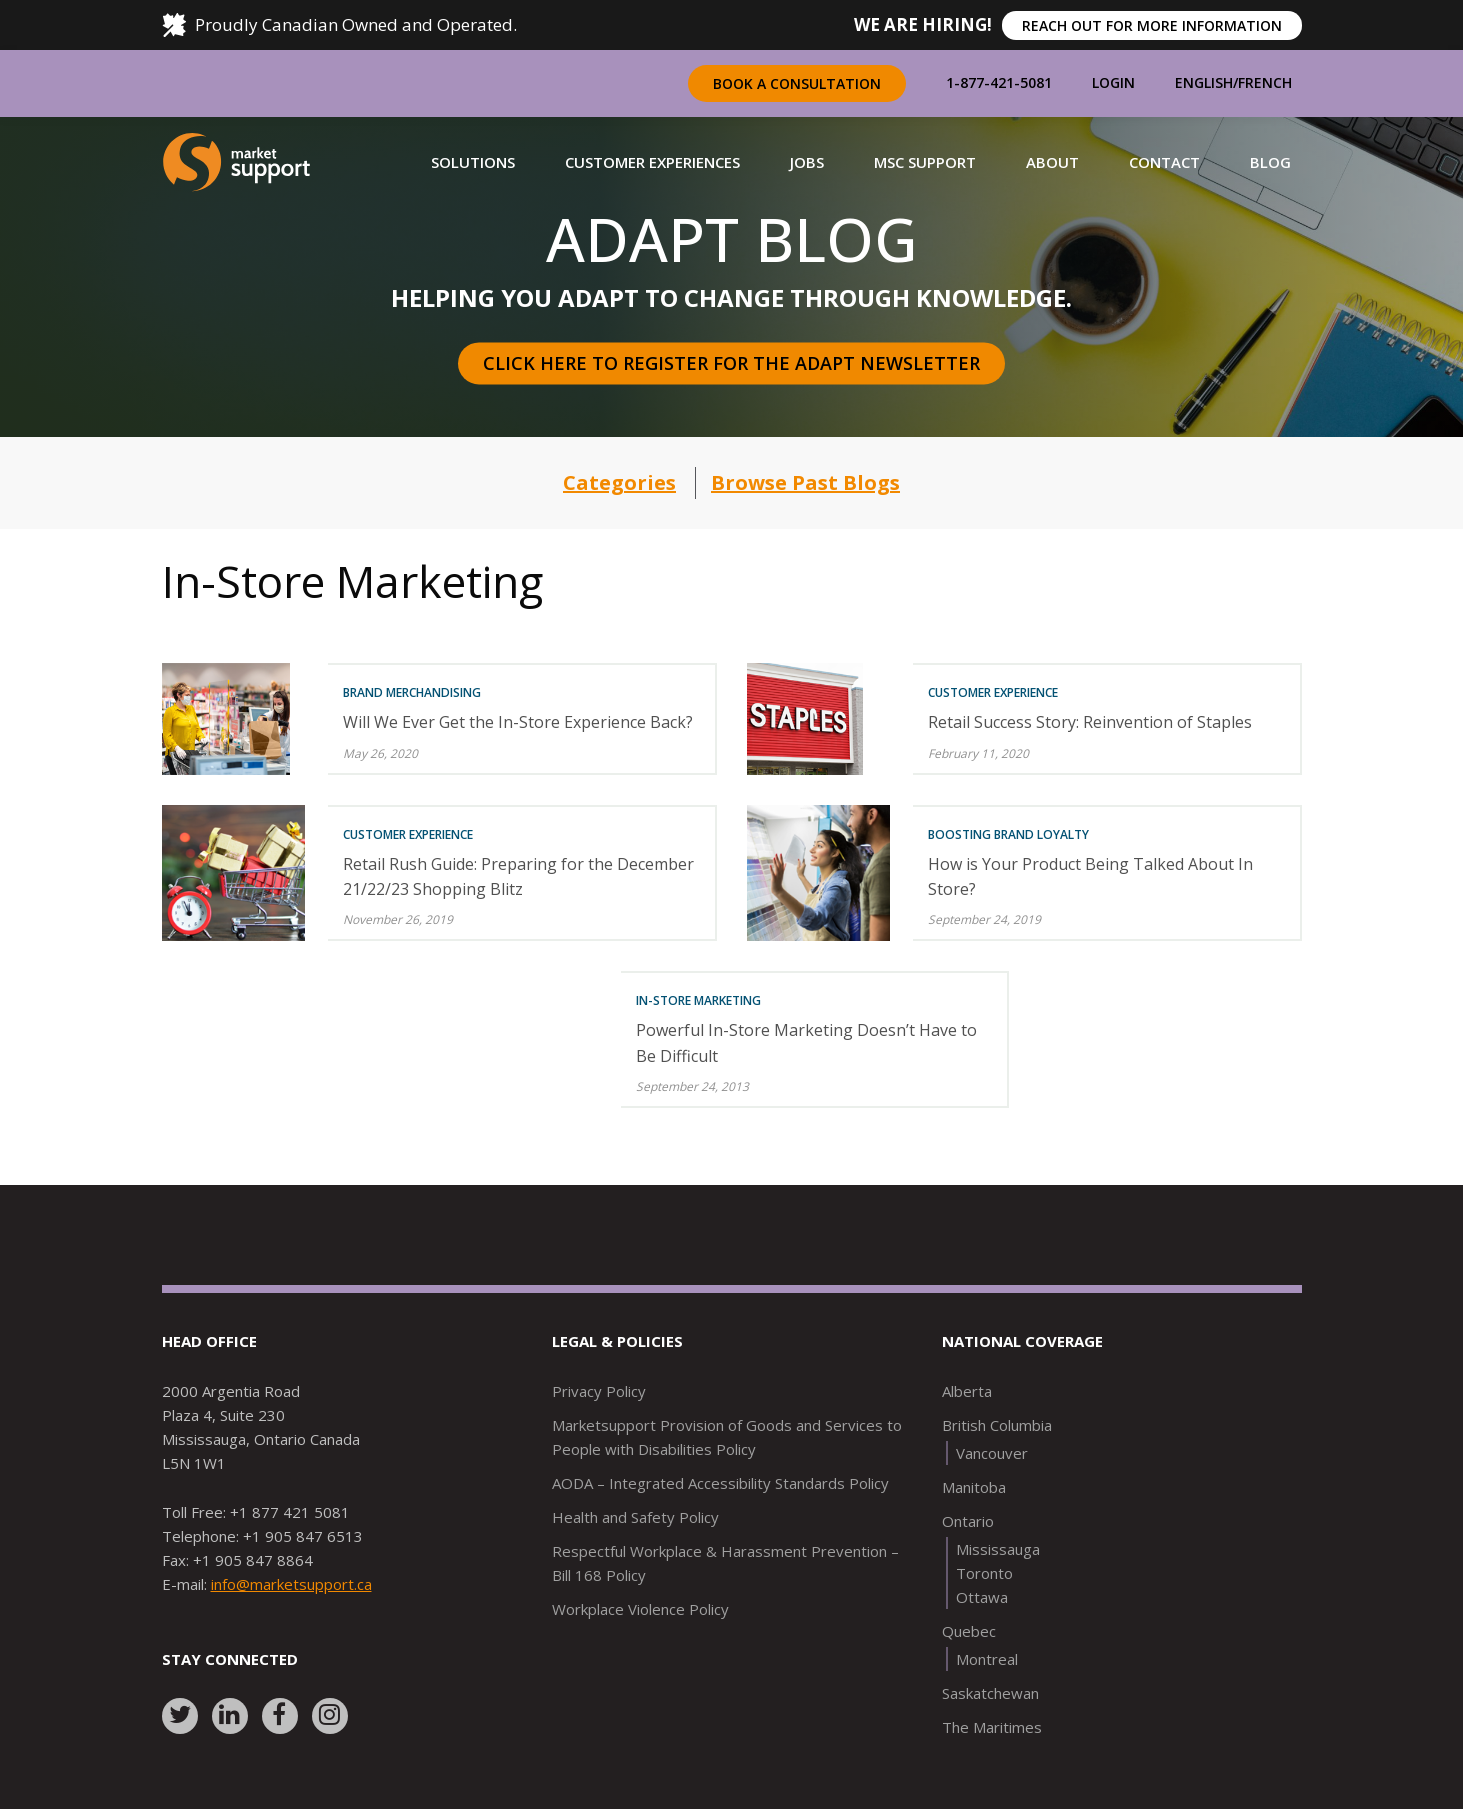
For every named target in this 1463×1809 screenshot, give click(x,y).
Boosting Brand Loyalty (1008, 834)
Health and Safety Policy (635, 1517)
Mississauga (998, 1549)
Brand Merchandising (412, 692)
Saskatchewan (990, 1693)
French (1265, 82)
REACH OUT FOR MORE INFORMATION (1152, 25)
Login (1113, 82)
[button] (473, 162)
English (1204, 82)
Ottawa (982, 1597)
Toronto (984, 1573)
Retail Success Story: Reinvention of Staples (1090, 722)
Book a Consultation (797, 83)
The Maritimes (992, 1727)
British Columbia (997, 1425)
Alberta (967, 1391)
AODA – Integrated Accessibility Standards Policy (720, 1483)
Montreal (987, 1659)
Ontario (968, 1521)
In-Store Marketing (698, 1000)
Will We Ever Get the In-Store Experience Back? (518, 722)
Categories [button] (619, 482)
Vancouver (992, 1453)
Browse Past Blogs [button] (805, 482)
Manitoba (974, 1487)
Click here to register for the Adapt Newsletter (731, 363)
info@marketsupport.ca (291, 1584)
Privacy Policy (599, 1391)
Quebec (969, 1631)
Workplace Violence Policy (640, 1609)
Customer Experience (993, 692)
